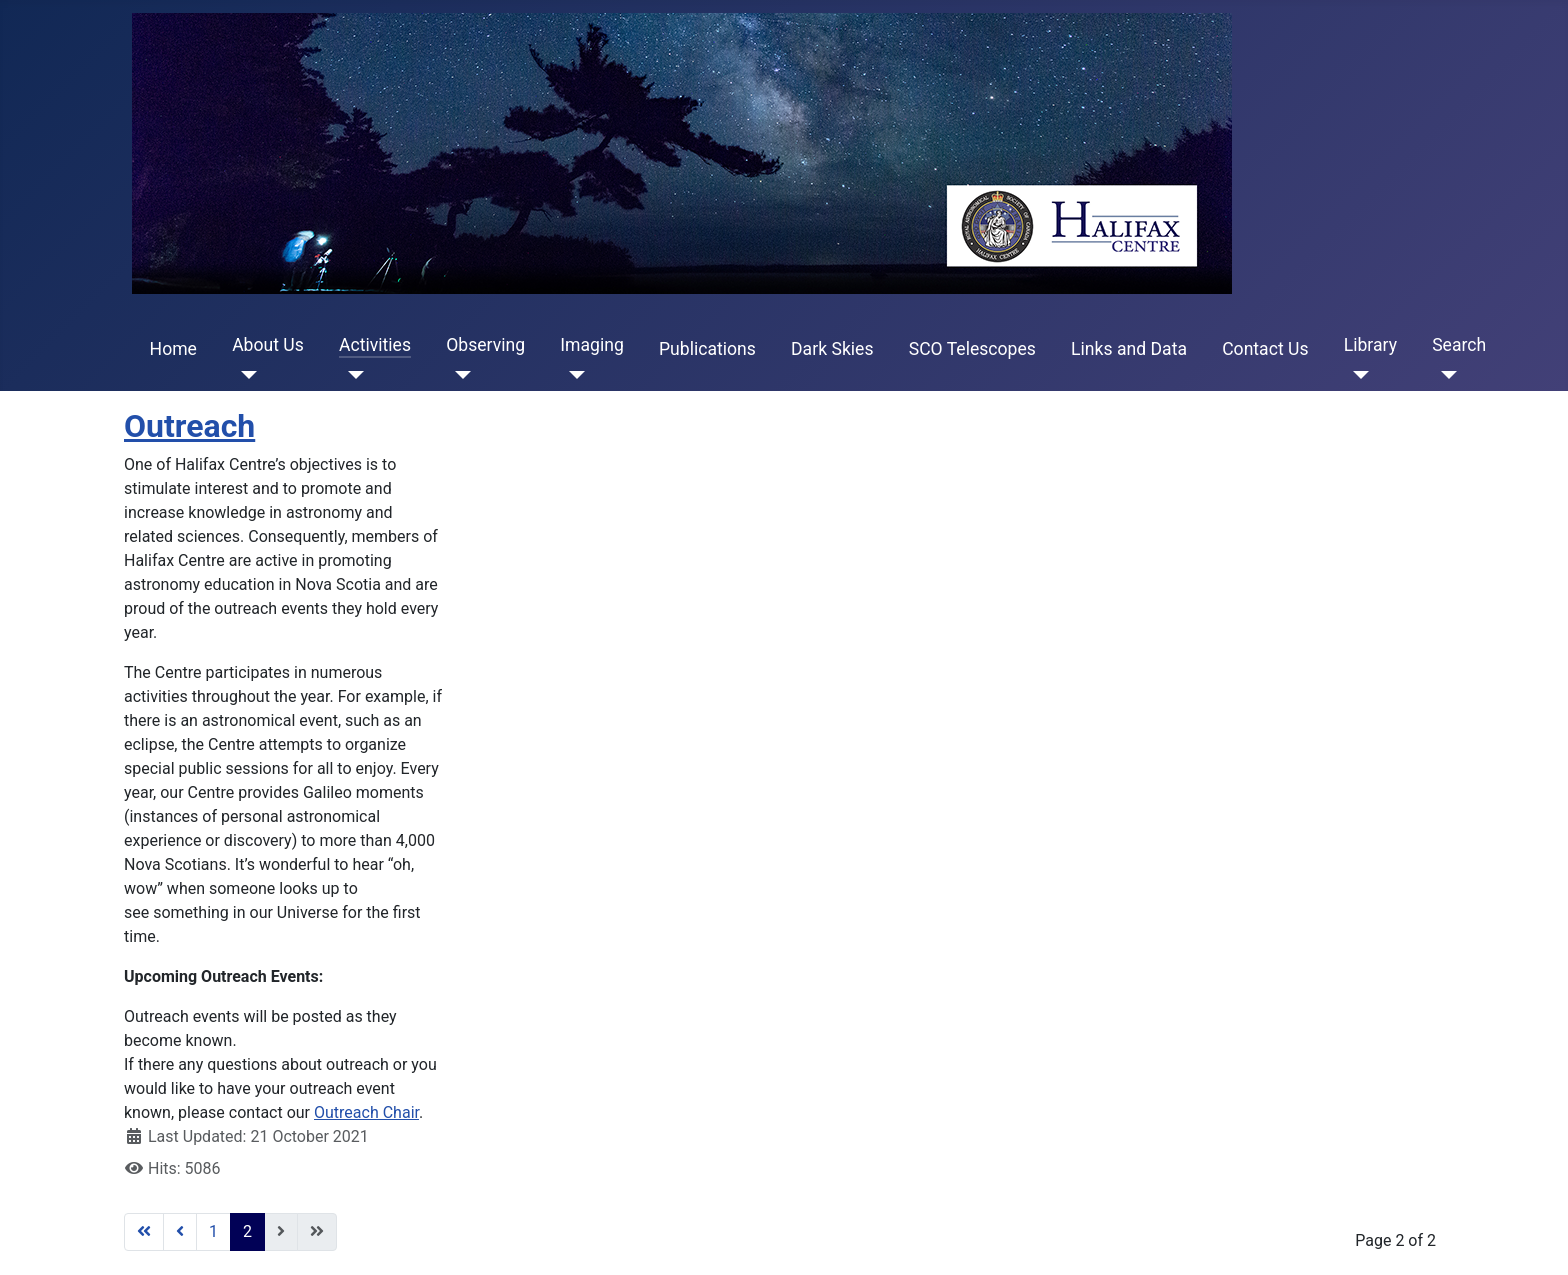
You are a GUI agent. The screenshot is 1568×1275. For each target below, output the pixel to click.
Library (1370, 345)
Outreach (189, 426)
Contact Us (1265, 349)
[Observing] (458, 375)
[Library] (1356, 375)
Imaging (592, 345)
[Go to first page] (144, 1232)
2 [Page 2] (247, 1231)
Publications (707, 349)
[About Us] (244, 375)
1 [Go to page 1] (213, 1231)
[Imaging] (572, 375)
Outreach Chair (366, 1112)
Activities (375, 345)
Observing (485, 345)
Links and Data (1129, 349)
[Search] (1444, 375)
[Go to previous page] (180, 1232)
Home (173, 349)
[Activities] (351, 375)
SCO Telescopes (972, 349)
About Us (268, 345)
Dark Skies (832, 349)
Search (1459, 345)
